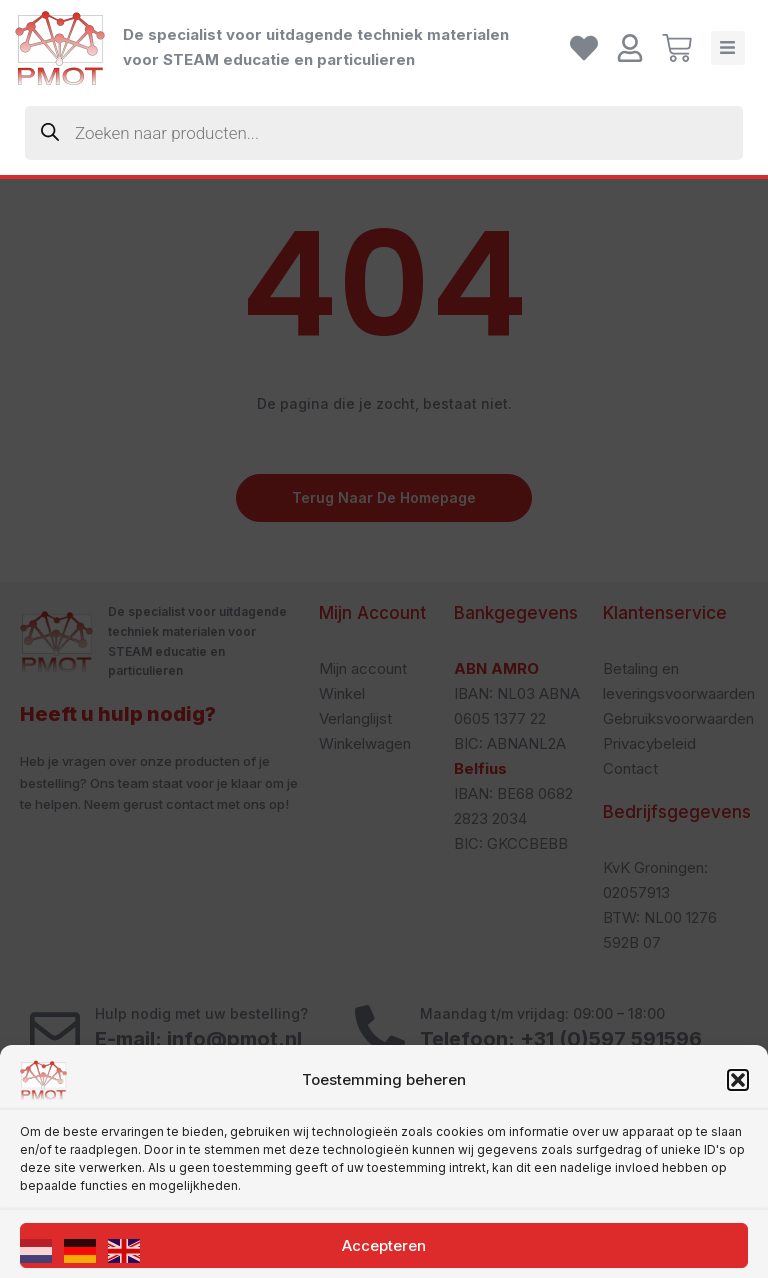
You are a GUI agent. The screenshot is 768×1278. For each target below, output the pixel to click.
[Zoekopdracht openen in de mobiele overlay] (384, 133)
